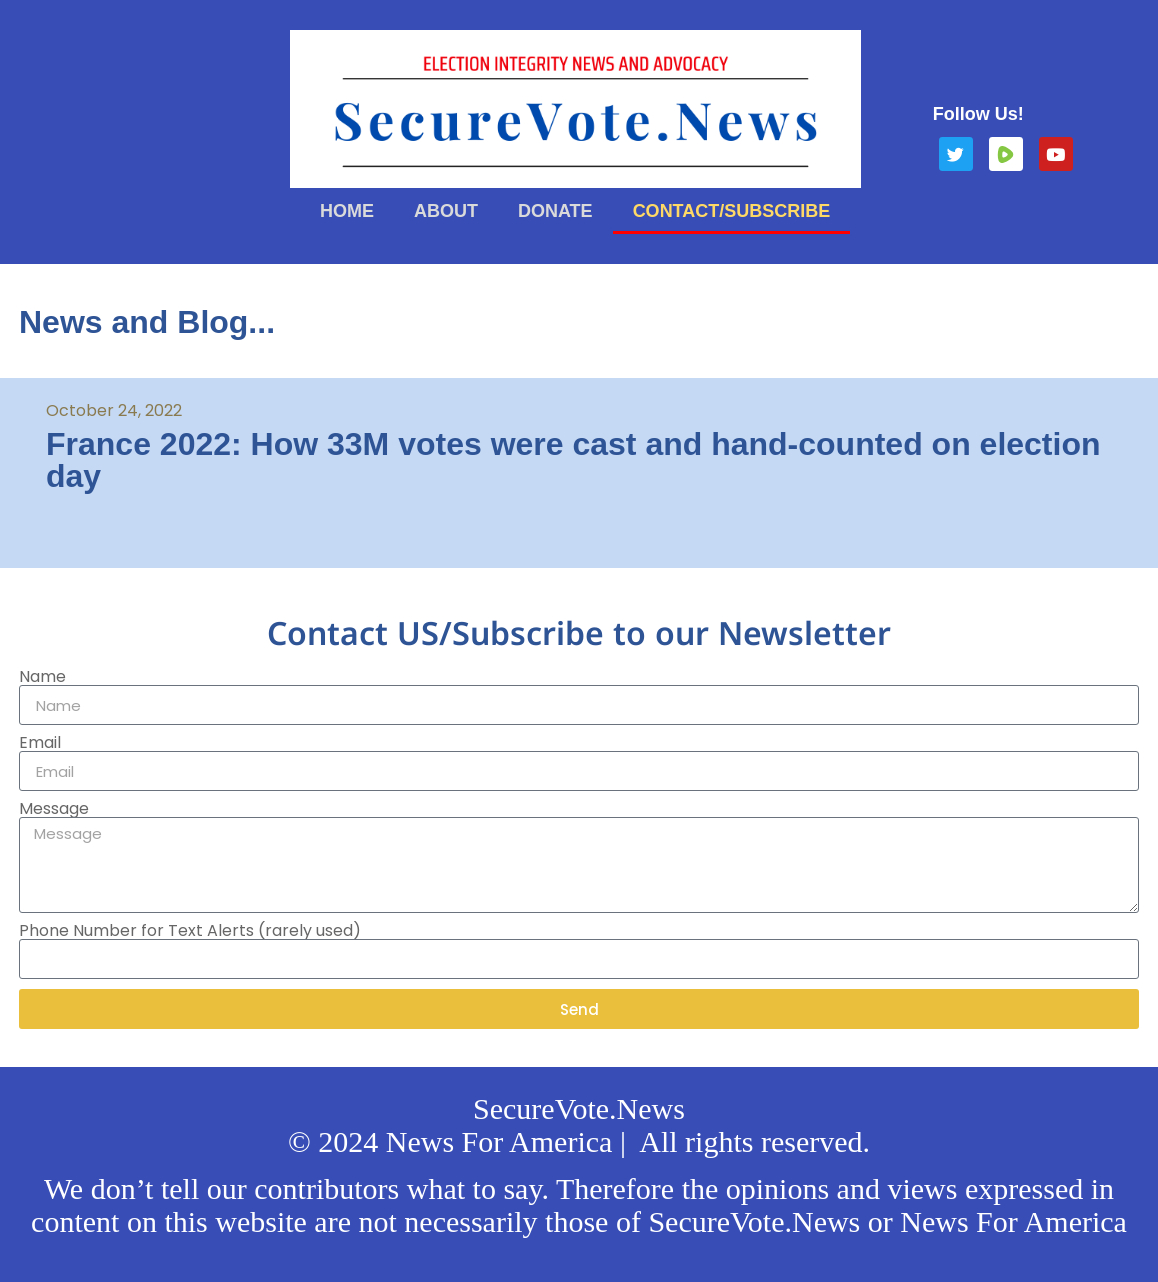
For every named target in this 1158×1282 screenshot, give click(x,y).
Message (54, 809)
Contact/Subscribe (732, 211)
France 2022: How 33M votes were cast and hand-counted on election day (573, 460)
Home (347, 211)
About (446, 211)
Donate (555, 211)
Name (42, 677)
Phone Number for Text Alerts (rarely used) (190, 931)
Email (40, 743)
